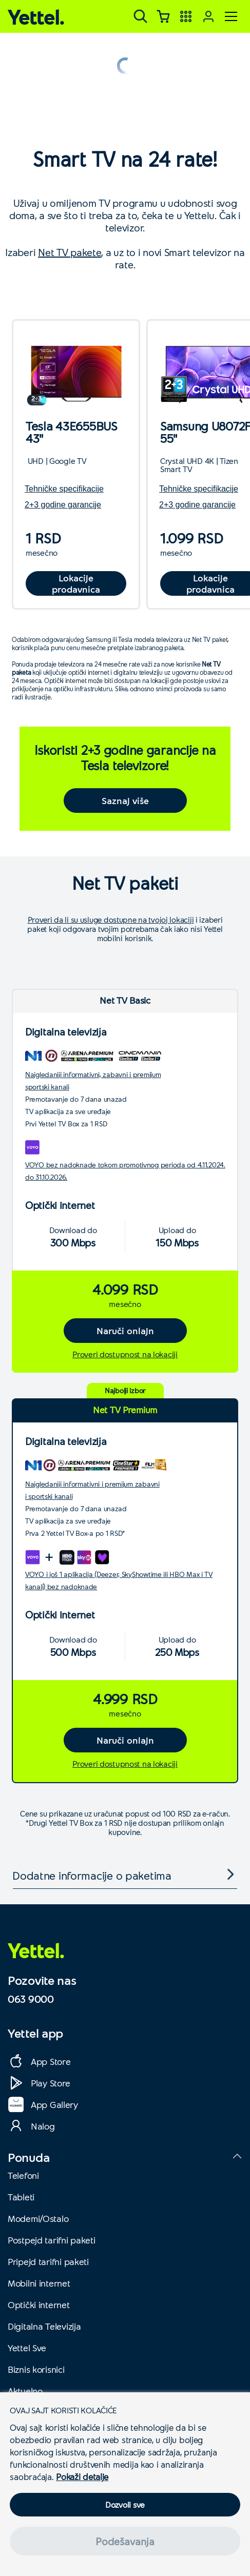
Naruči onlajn (125, 1330)
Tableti (21, 2196)
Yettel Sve (27, 2347)
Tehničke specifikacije (64, 488)
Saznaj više (125, 800)
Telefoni (23, 2175)
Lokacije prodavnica (76, 583)
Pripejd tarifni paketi (48, 2261)
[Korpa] (163, 16)
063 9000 (31, 1999)
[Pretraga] (140, 16)
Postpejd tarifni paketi (51, 2240)
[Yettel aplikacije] (186, 16)
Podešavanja (125, 2541)
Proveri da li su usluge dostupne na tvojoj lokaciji (111, 919)
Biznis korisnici (36, 2369)
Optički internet (39, 2304)
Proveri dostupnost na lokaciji (125, 1354)
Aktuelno (25, 2390)
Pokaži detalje (82, 2476)
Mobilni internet (39, 2283)
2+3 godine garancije (63, 504)
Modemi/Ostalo (38, 2218)
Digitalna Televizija (44, 2326)
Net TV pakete (69, 252)
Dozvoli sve (125, 2504)
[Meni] (231, 16)
